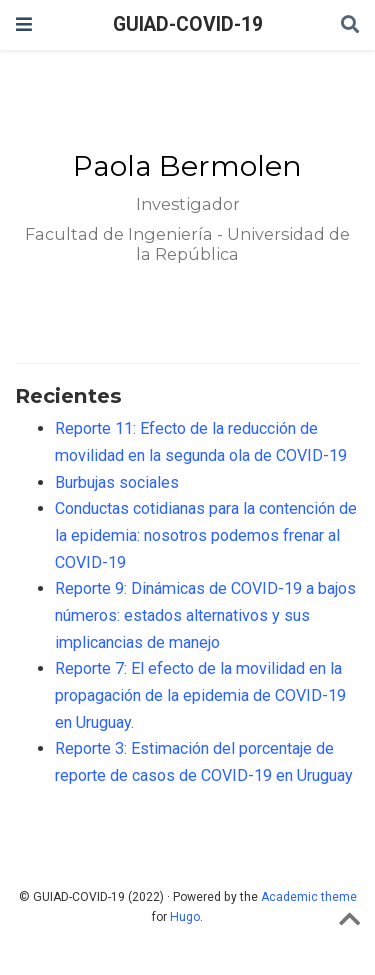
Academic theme (309, 897)
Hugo (185, 917)
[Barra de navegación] (24, 24)
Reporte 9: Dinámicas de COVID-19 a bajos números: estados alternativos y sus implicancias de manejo (205, 615)
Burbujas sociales (117, 482)
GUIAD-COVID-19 (188, 24)
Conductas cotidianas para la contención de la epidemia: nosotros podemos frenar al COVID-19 (206, 535)
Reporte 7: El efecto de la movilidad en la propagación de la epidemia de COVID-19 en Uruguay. (200, 695)
